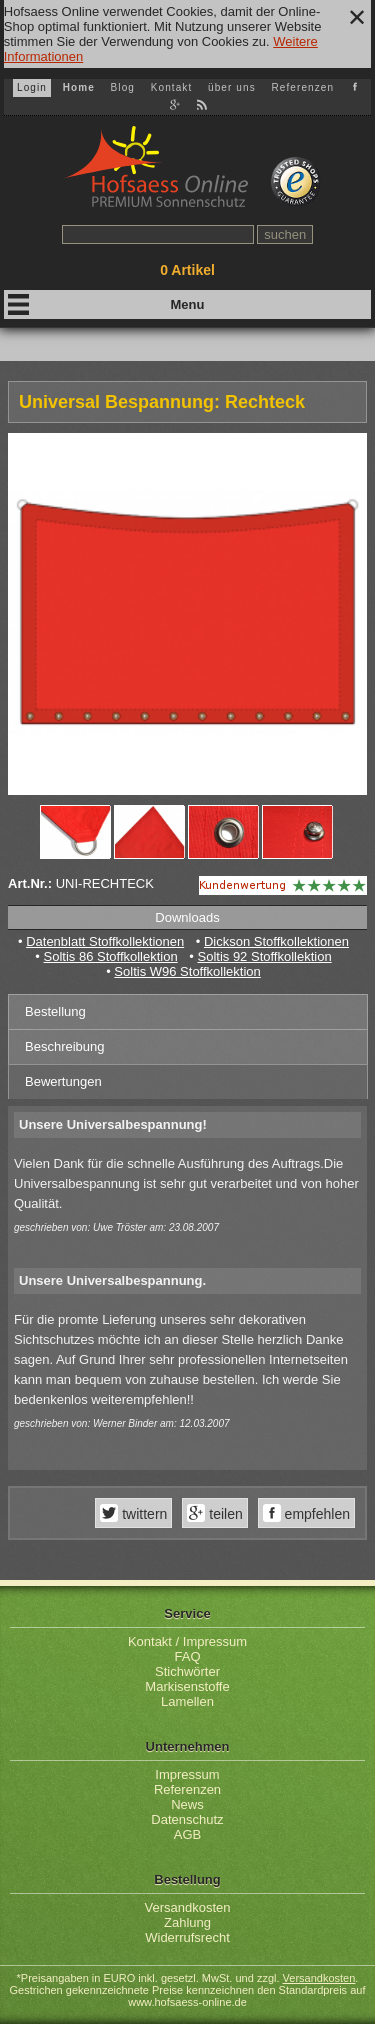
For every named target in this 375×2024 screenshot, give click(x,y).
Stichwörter (187, 1671)
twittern (142, 1514)
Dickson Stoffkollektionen (276, 941)
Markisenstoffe (187, 1686)
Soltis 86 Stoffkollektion (111, 956)
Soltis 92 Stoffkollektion (264, 956)
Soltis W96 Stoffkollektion (187, 971)
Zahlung (187, 1922)
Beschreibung (65, 1046)
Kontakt (172, 87)
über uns (232, 87)
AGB (187, 1834)
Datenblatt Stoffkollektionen (105, 941)
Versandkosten (187, 1907)
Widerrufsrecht (187, 1937)
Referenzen (302, 87)
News (187, 1804)
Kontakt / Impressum (187, 1641)
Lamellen (187, 1701)
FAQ (187, 1656)
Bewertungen (63, 1081)
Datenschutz (187, 1819)
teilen (223, 1514)
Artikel (187, 270)
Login (32, 87)
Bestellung (55, 1011)
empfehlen (315, 1514)
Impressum (187, 1774)
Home (79, 87)
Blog (123, 87)
